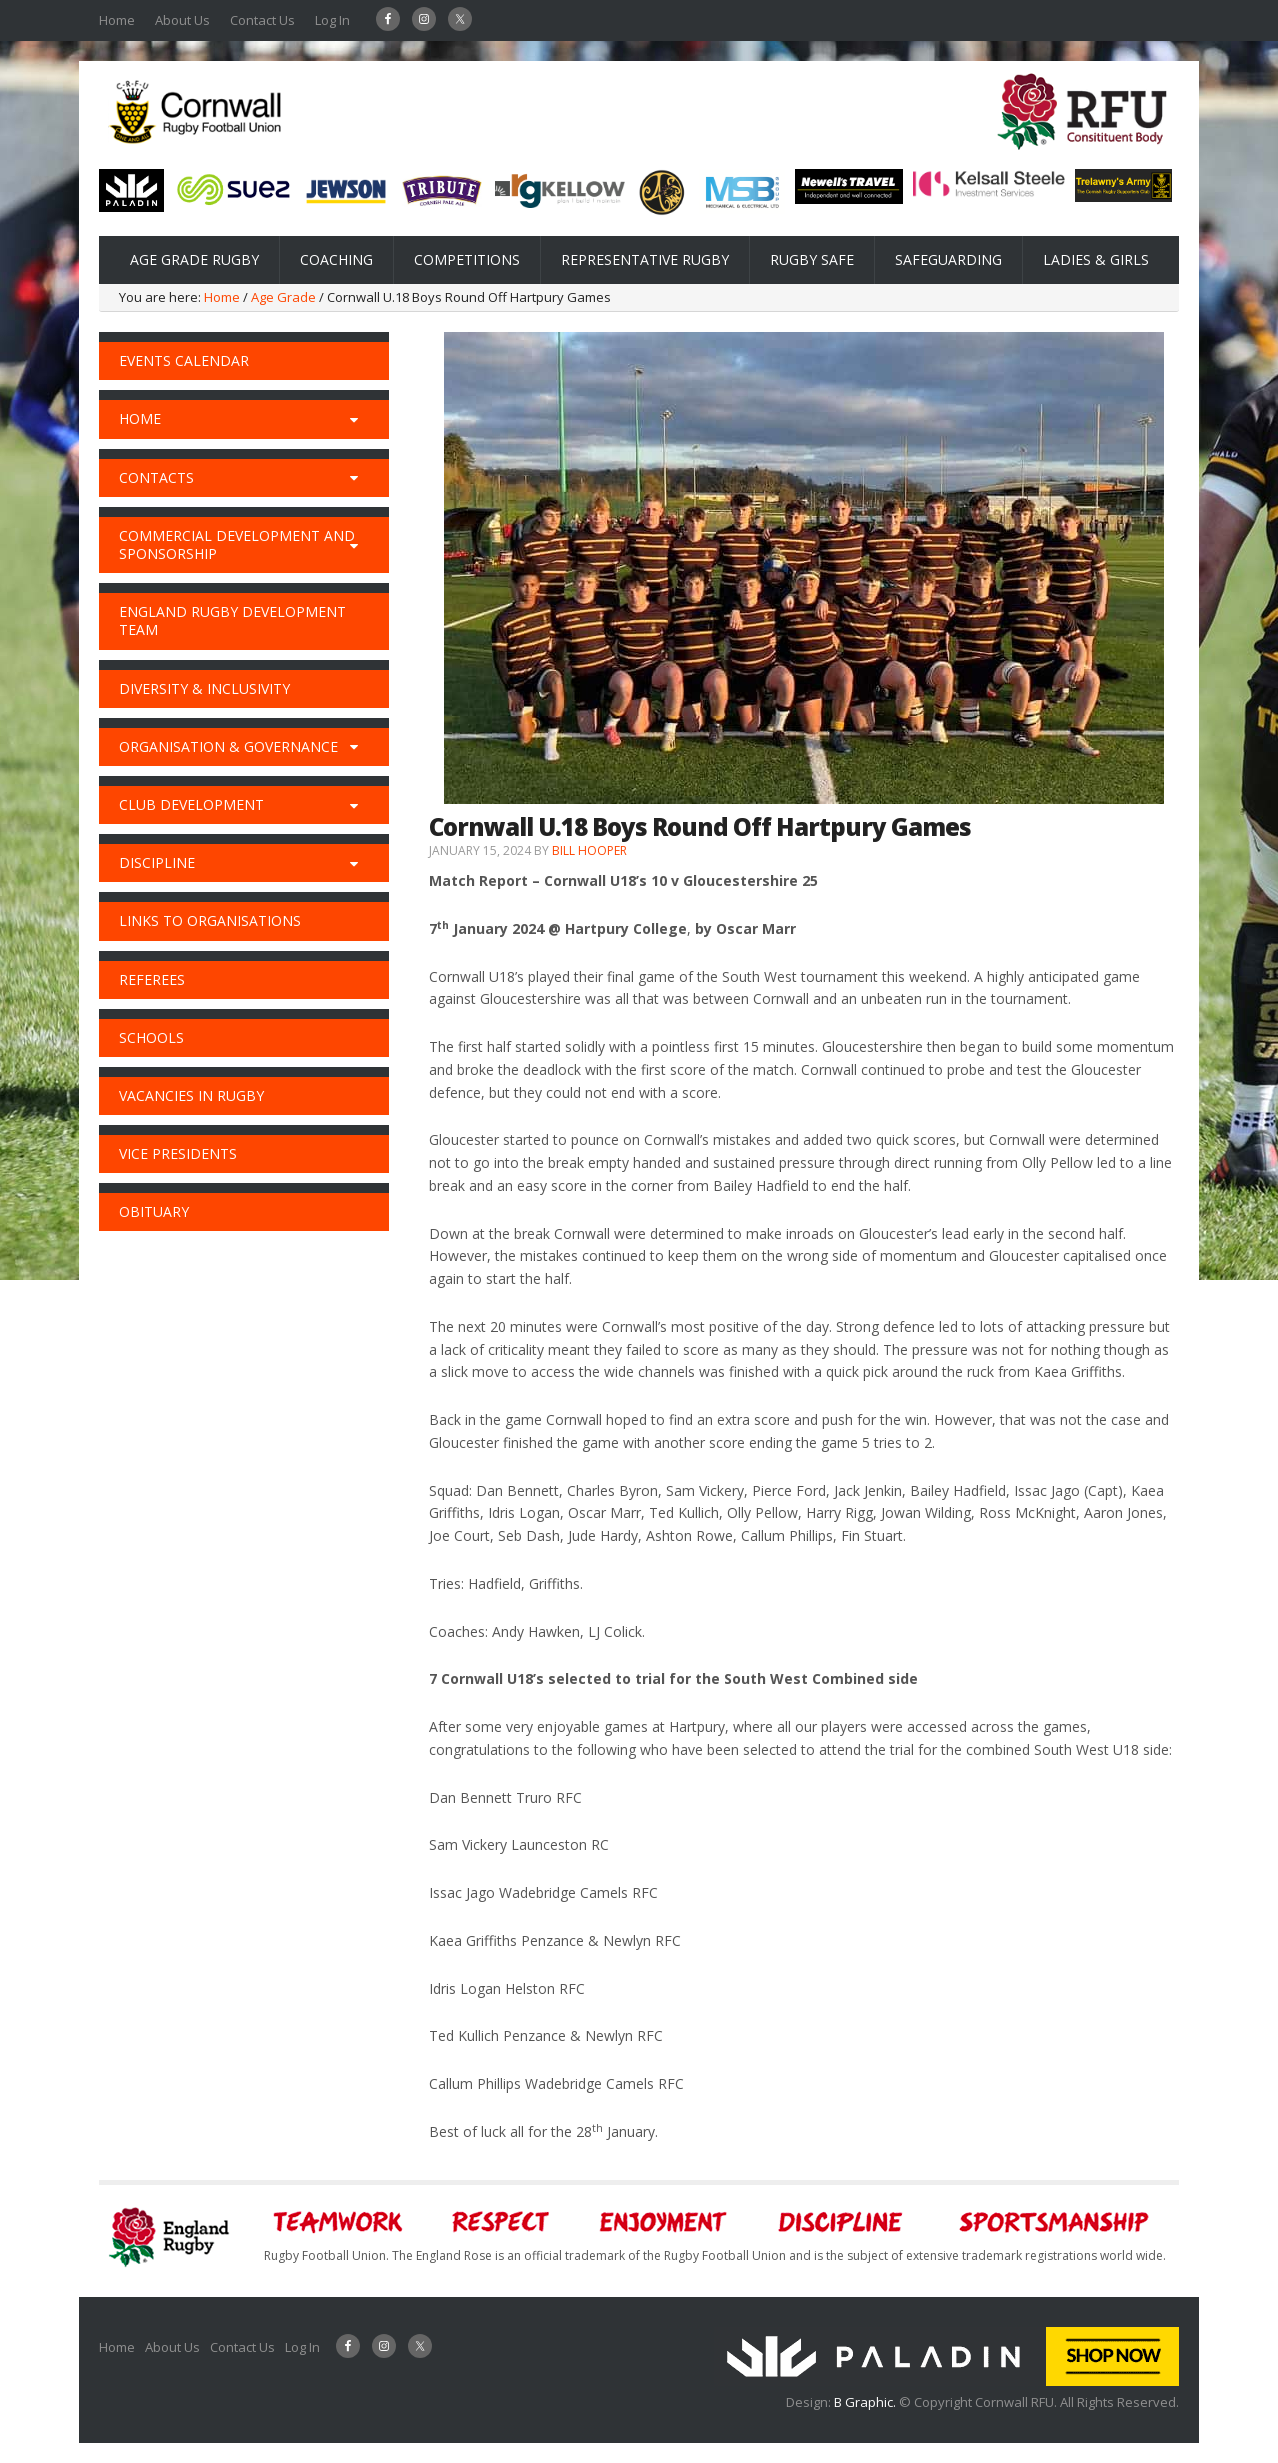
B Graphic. (866, 2402)
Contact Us (262, 20)
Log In (332, 20)
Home (117, 20)
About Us (182, 20)
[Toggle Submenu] (354, 419)
